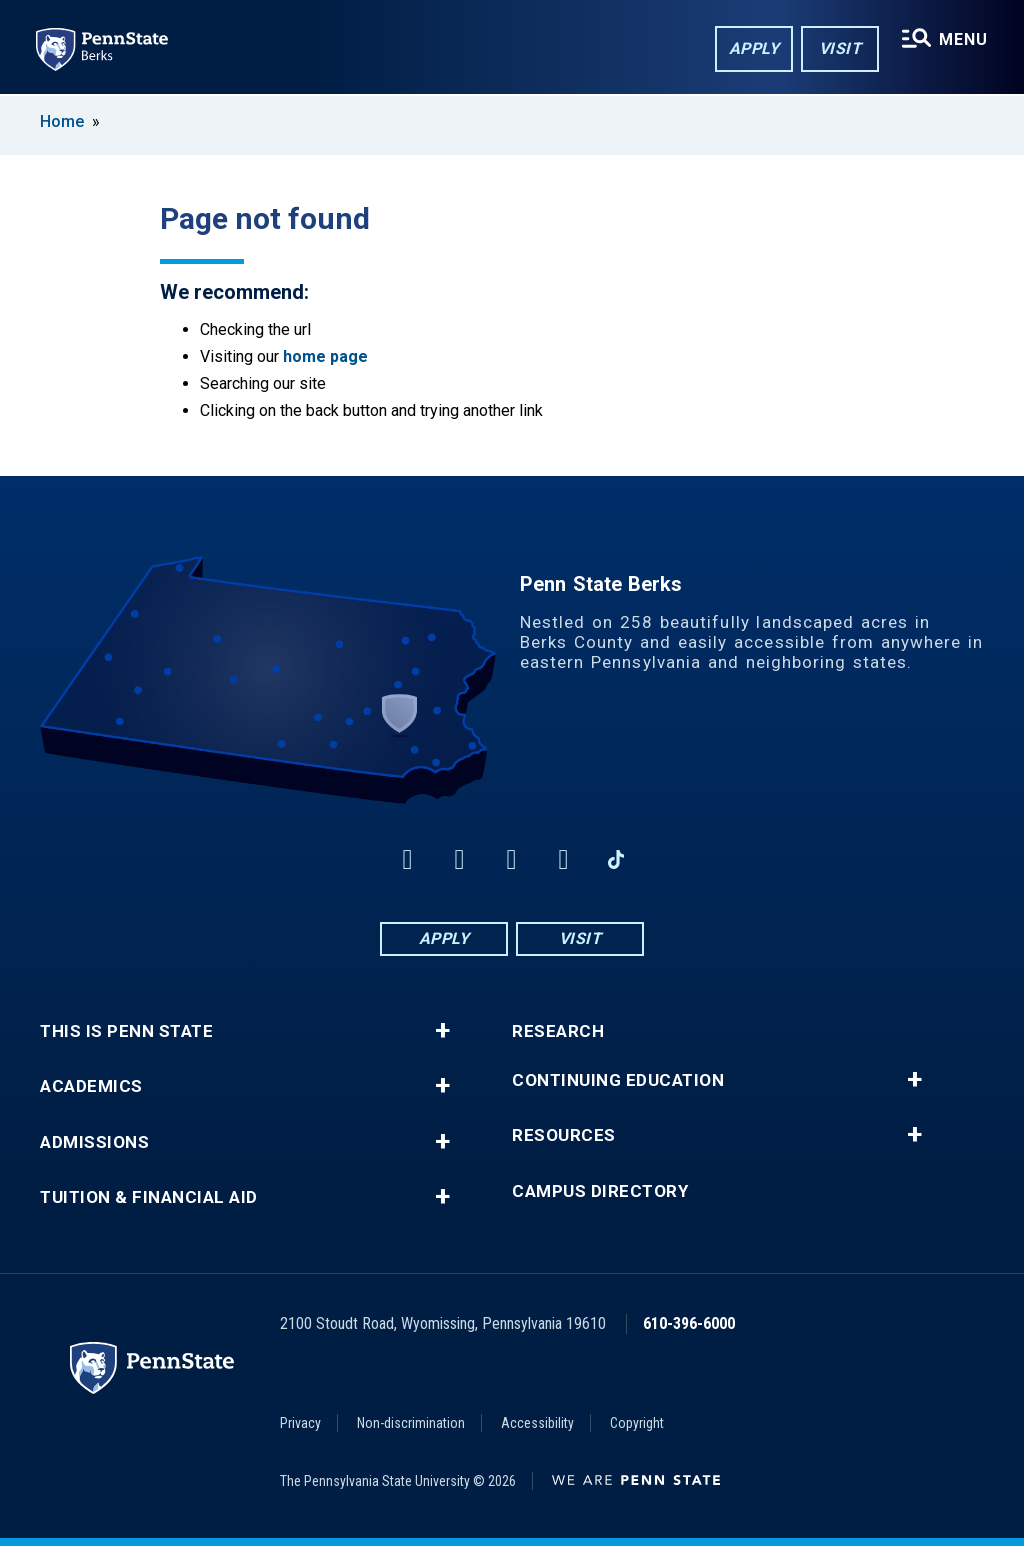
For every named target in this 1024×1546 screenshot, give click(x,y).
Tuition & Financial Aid (149, 1197)
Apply (754, 48)
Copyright (637, 1423)
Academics (91, 1086)
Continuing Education (618, 1080)
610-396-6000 (689, 1323)
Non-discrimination (411, 1423)
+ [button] (442, 1031)
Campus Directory (600, 1191)
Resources (564, 1135)
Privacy (300, 1423)
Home (62, 121)
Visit (840, 48)
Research (558, 1031)
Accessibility (537, 1423)
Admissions (94, 1142)
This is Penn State (126, 1031)
